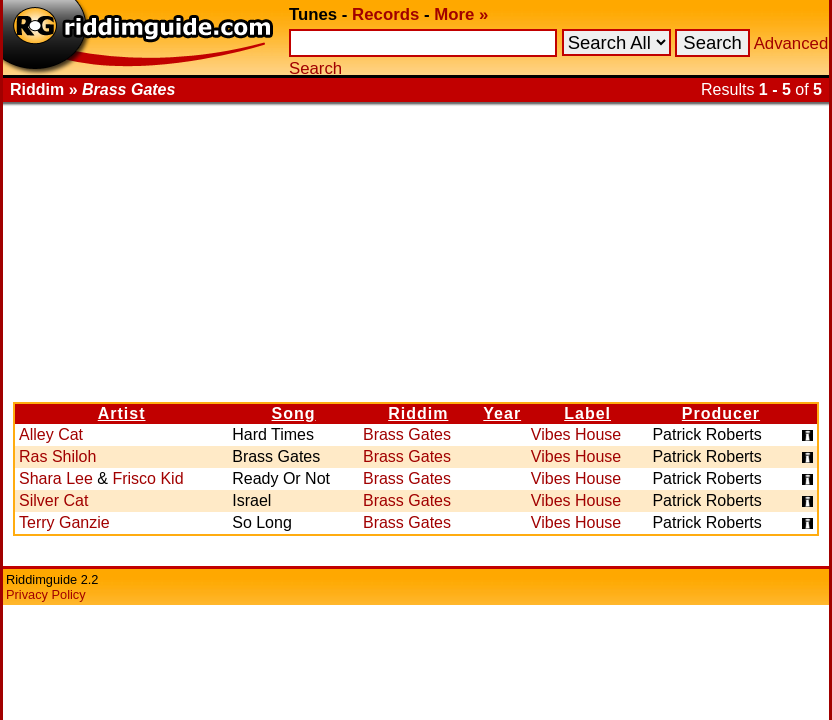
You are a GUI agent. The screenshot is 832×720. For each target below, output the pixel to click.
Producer (721, 413)
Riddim (418, 413)
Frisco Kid (147, 478)
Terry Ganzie (64, 522)
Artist (122, 413)
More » (461, 14)
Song (294, 413)
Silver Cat (53, 500)
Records (385, 14)
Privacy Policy (46, 594)
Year (502, 413)
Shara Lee (56, 478)
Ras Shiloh (57, 456)
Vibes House (576, 434)
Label (587, 413)
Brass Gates (407, 434)
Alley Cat (51, 434)
